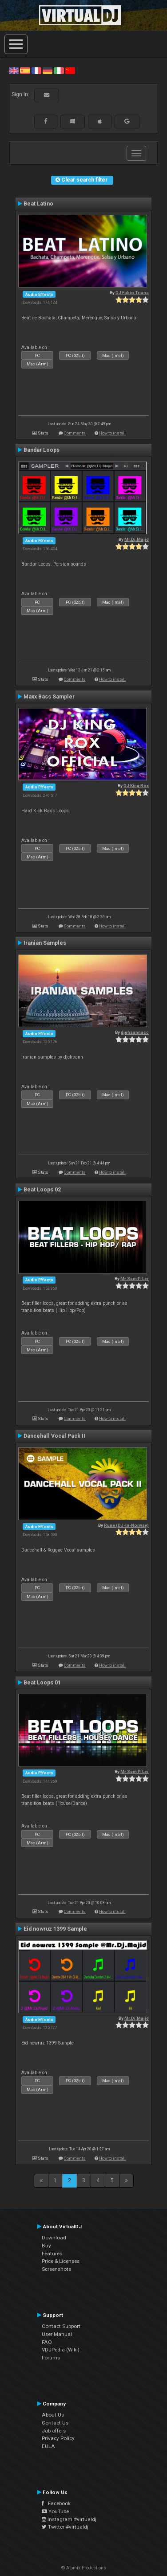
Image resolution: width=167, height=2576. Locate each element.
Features (52, 2253)
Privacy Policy (58, 2438)
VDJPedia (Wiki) (61, 2350)
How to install (112, 433)
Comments (75, 433)
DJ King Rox (136, 785)
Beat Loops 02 (42, 1190)
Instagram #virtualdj (69, 2519)
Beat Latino (38, 204)
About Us (53, 2415)
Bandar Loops (42, 450)
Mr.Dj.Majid (136, 539)
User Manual (57, 2334)
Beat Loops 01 (42, 1683)
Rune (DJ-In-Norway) (126, 1525)
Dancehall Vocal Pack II (54, 1436)
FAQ (47, 2342)
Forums (51, 2358)
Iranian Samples (45, 943)
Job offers (54, 2431)
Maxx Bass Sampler (49, 697)
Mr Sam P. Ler (134, 1278)
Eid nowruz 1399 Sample (55, 1929)
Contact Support (61, 2326)
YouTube (55, 2511)
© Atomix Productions (83, 2568)
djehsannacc (135, 1032)
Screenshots (56, 2269)
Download (54, 2238)
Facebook (56, 2503)
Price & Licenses (61, 2261)
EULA (48, 2446)
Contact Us (55, 2423)
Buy (46, 2245)
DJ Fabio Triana (132, 292)
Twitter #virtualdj (65, 2527)
